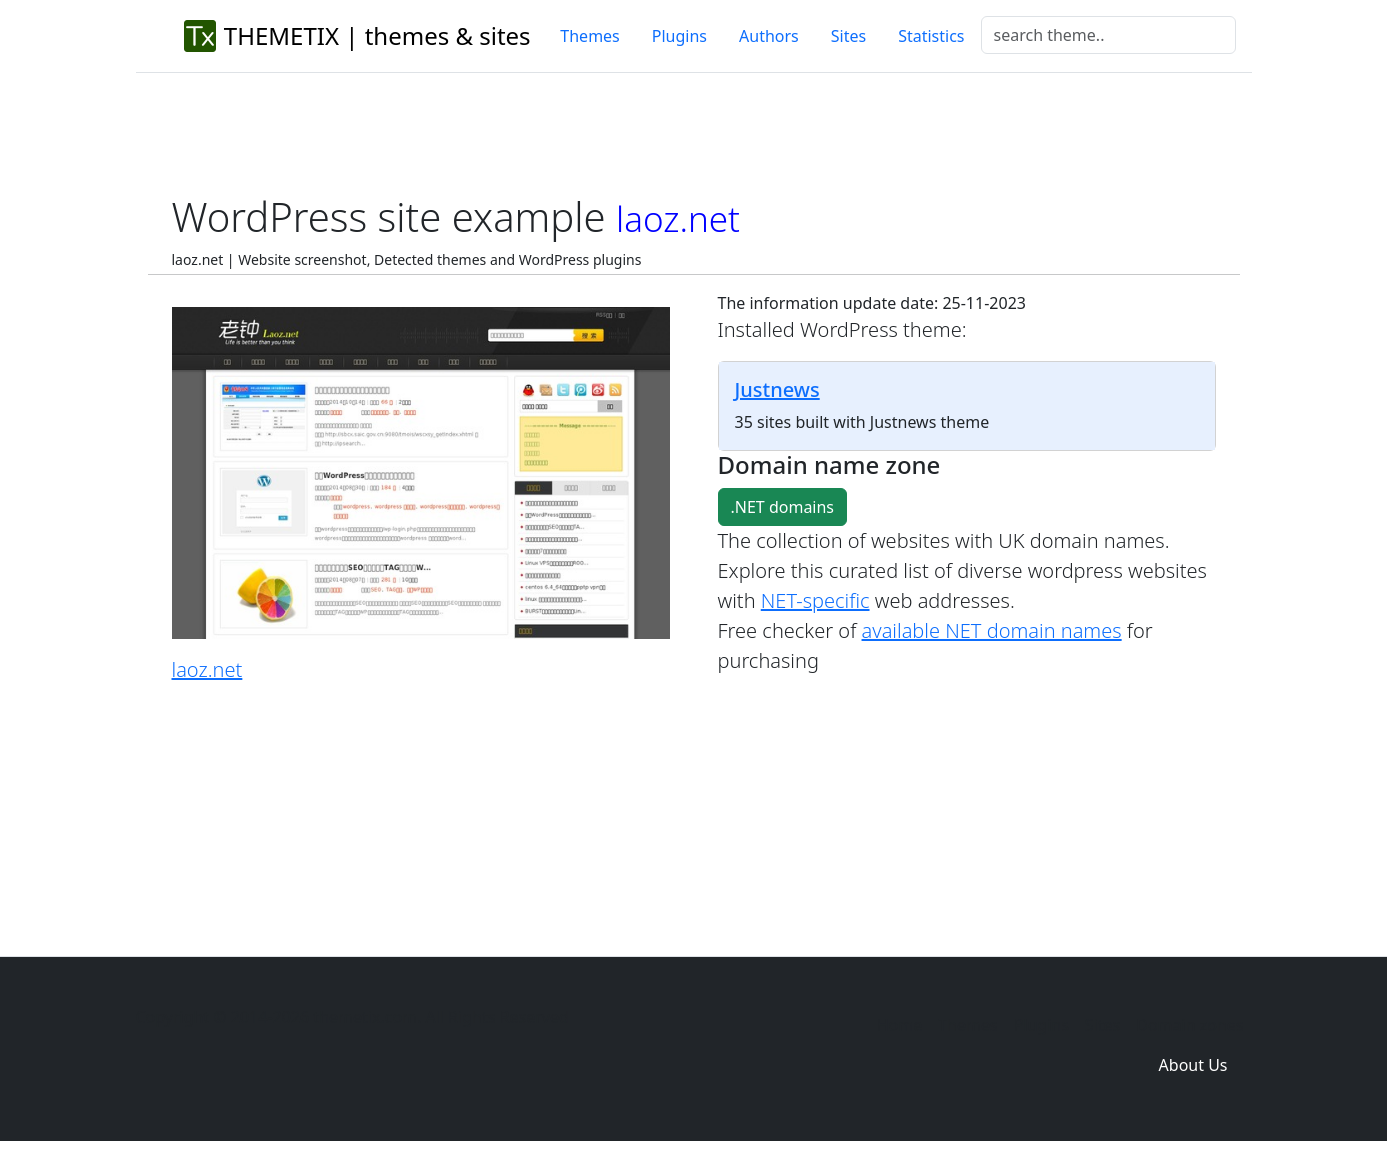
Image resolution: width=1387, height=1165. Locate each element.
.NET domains (783, 507)
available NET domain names (992, 630)
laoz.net (207, 669)
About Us (1193, 1065)
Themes (589, 36)
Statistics (931, 36)
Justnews (777, 389)
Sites (848, 36)
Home (900, 1025)
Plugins (679, 36)
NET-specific (815, 600)
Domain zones (1189, 1025)
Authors (769, 36)
